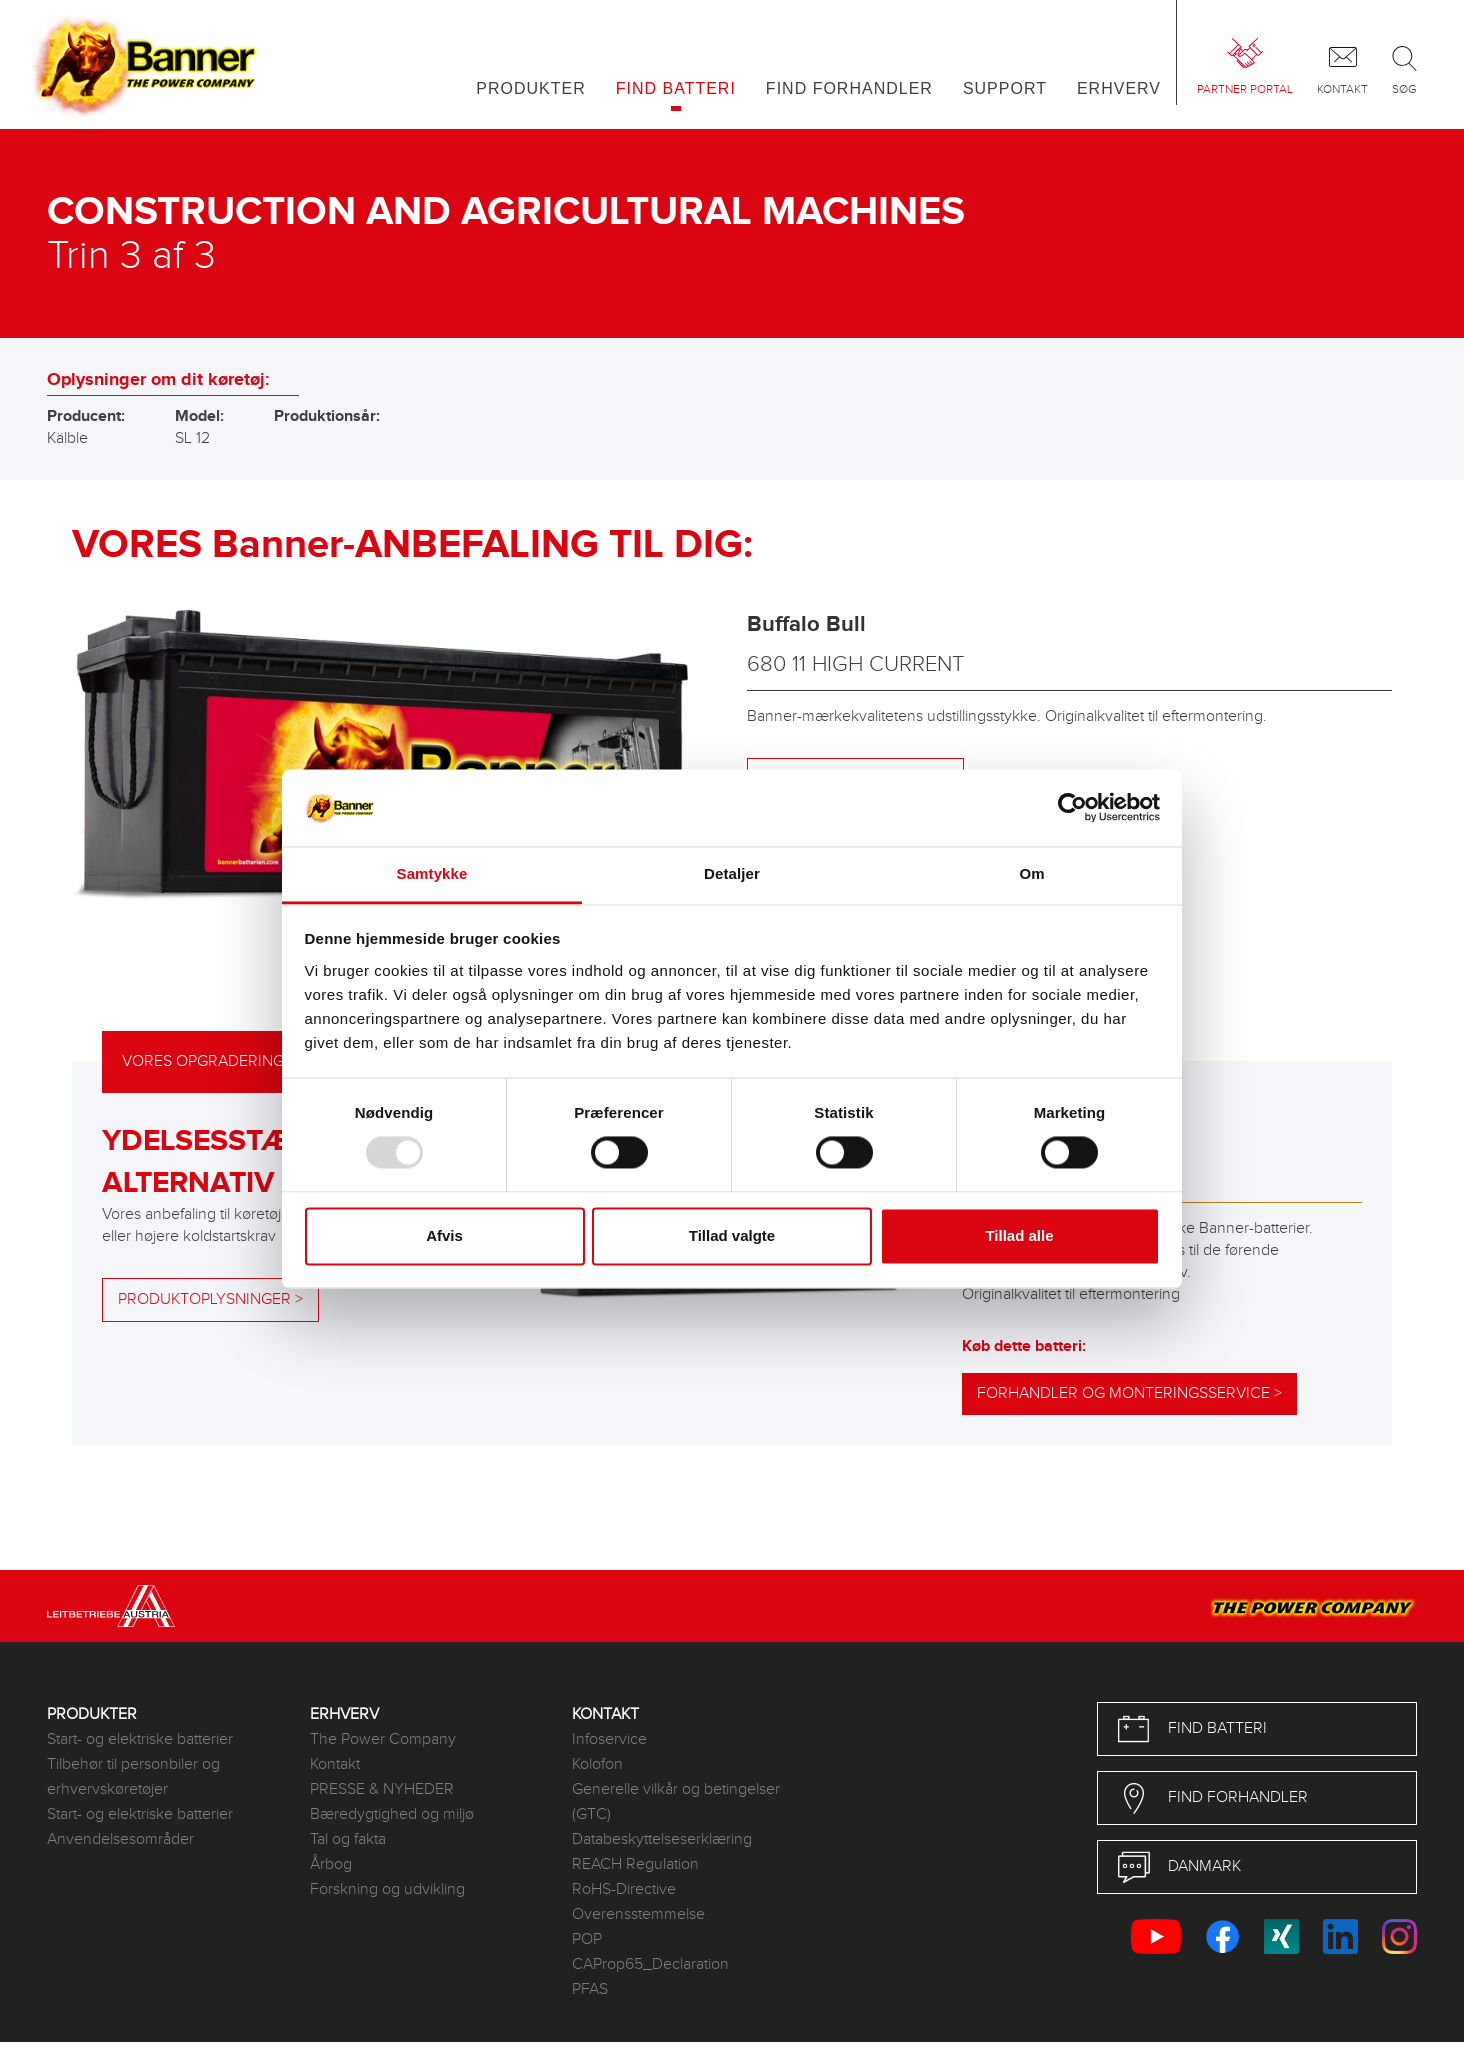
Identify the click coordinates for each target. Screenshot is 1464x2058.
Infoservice (609, 1739)
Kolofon (597, 1764)
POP (587, 1939)
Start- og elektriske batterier (140, 1739)
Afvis (444, 1235)
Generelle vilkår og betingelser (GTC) (676, 1802)
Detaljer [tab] (732, 873)
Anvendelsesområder (120, 1839)
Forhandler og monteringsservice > (1129, 1393)
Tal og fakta (348, 1839)
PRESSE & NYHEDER (382, 1789)
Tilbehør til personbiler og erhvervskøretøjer (133, 1777)
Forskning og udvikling (387, 1889)
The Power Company (383, 1739)
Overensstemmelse (638, 1914)
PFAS (590, 1989)
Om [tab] (1031, 873)
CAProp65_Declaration (650, 1964)
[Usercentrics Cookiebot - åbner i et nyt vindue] (1072, 808)
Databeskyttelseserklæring (662, 1839)
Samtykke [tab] (432, 873)
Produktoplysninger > (210, 1299)
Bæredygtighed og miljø (392, 1814)
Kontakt (335, 1764)
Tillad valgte (732, 1235)
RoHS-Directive (624, 1889)
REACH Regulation (635, 1864)
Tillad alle (1019, 1235)
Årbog (331, 1864)
